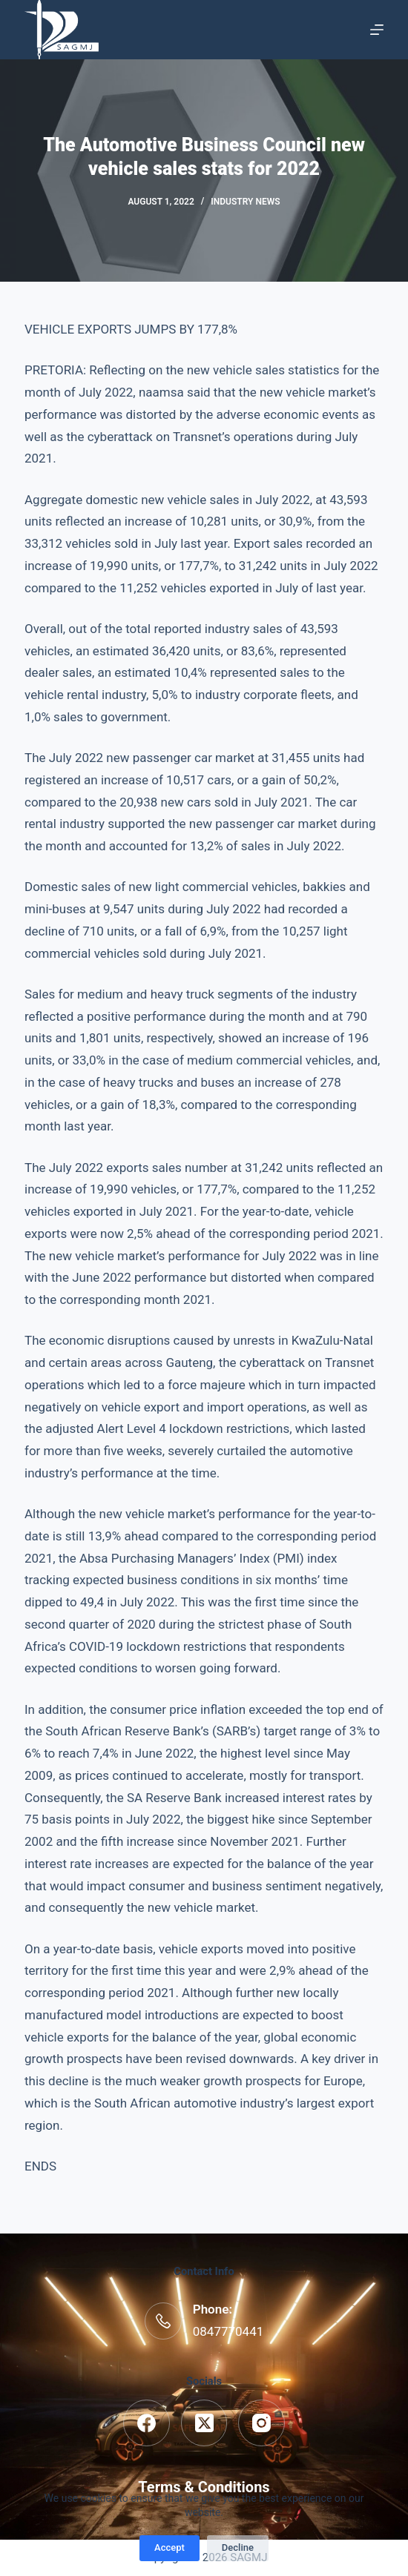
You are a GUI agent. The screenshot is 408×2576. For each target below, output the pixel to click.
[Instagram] (261, 2423)
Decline (238, 2547)
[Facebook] (146, 2423)
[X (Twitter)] (204, 2423)
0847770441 (228, 2331)
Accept (169, 2547)
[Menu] (377, 29)
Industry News (245, 201)
